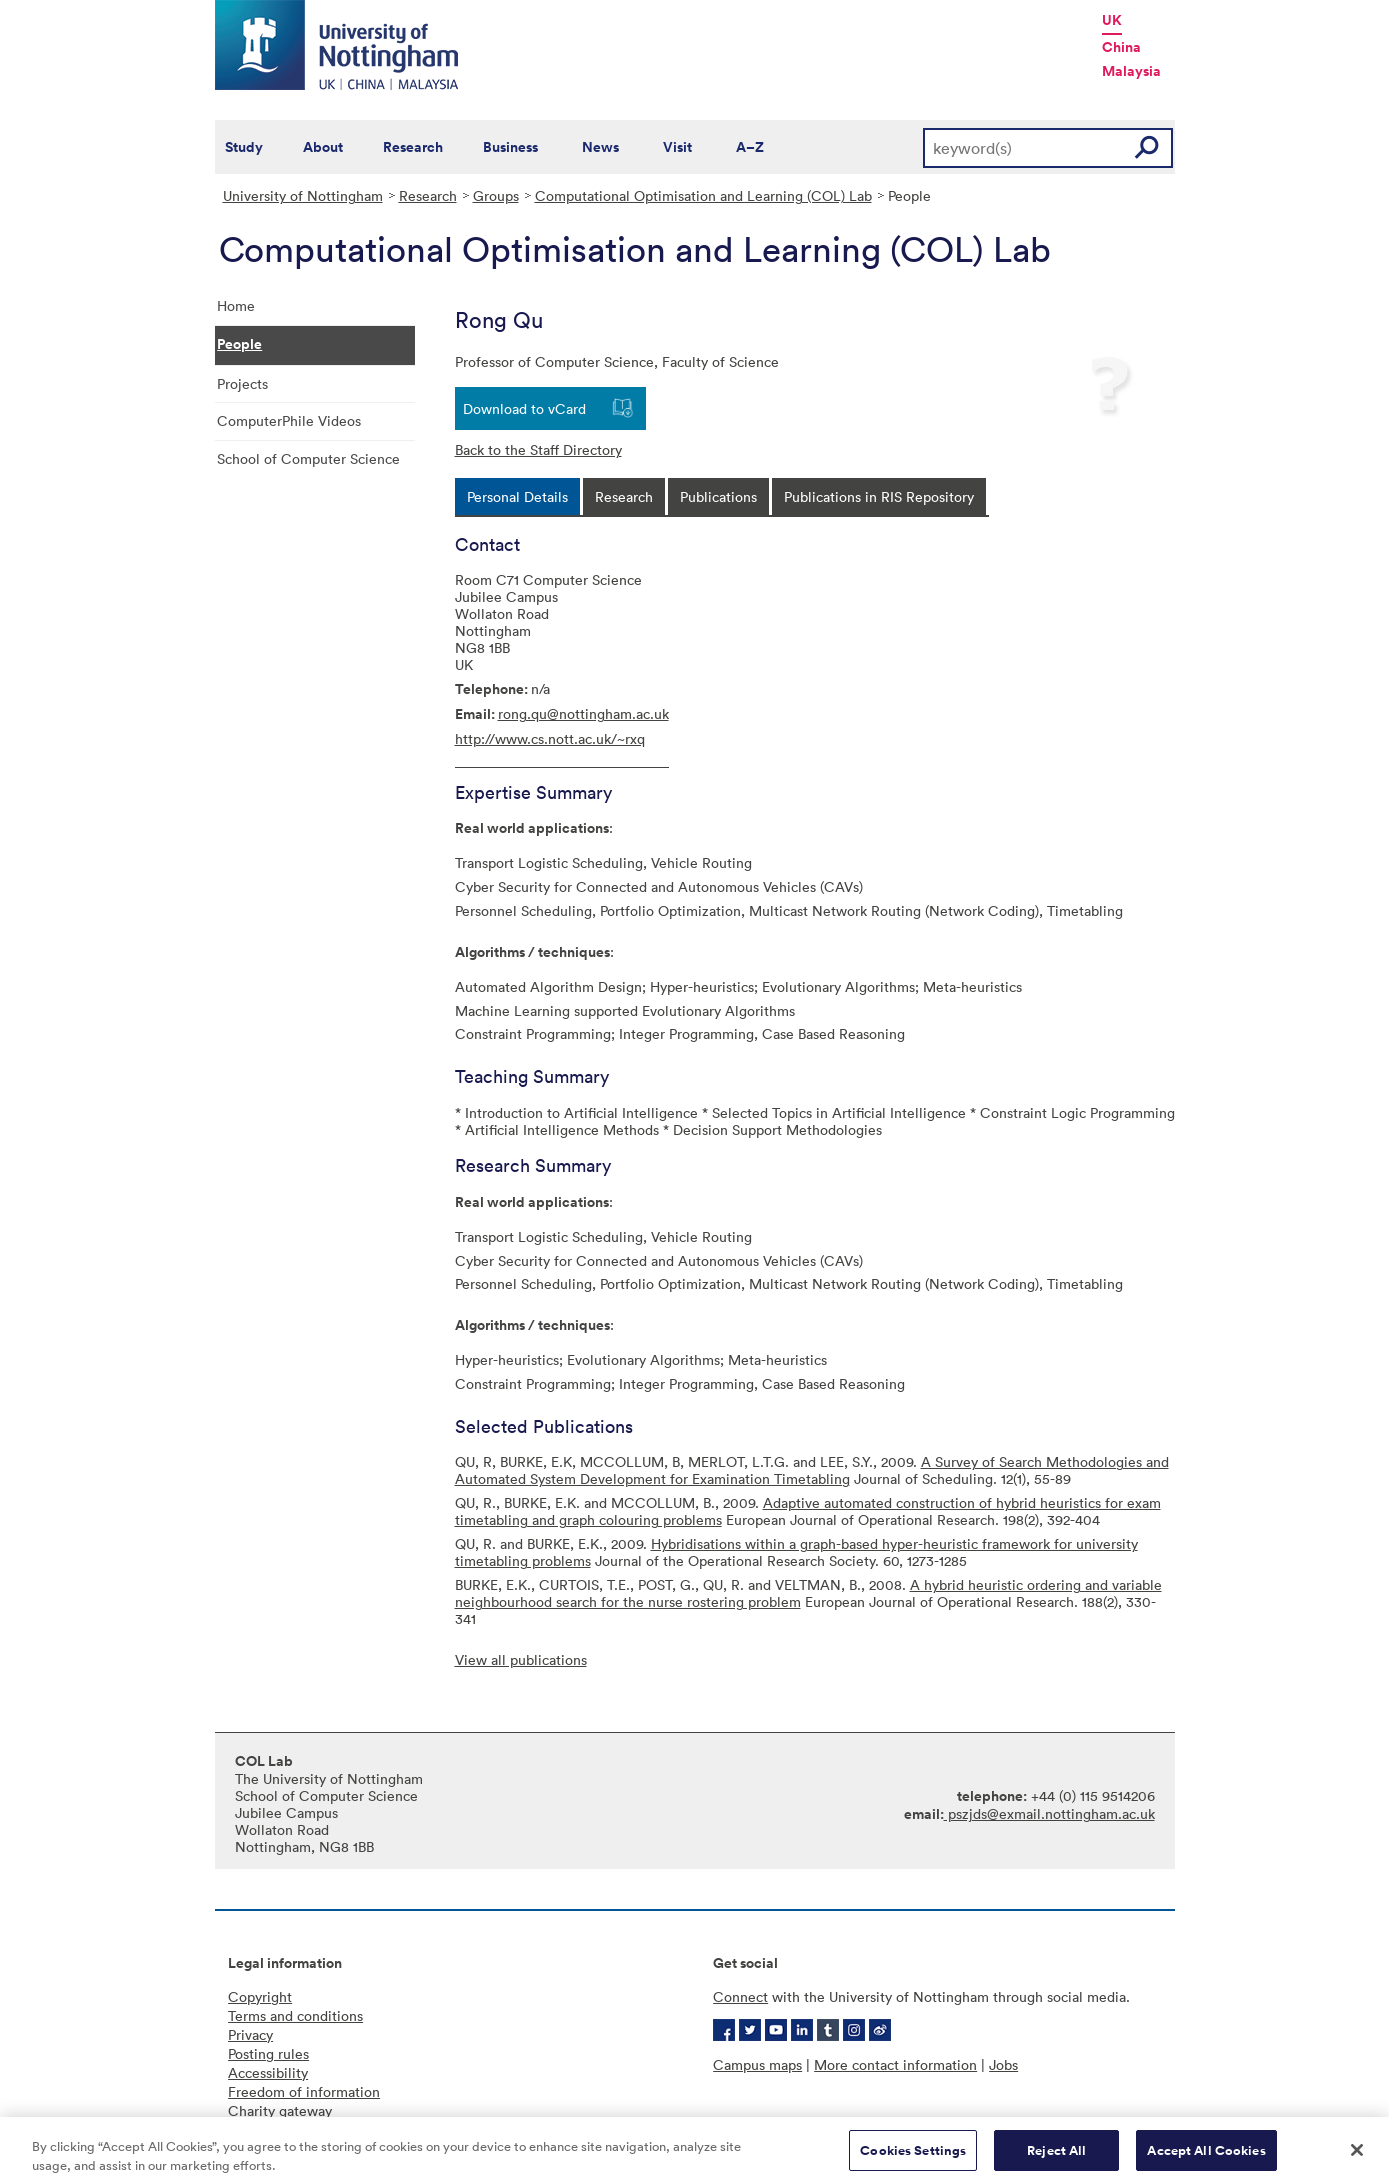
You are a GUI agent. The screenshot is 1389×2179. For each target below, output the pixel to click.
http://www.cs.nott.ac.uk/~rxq (550, 738)
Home (236, 305)
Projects (242, 383)
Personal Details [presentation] (517, 496)
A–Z (750, 147)
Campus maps (757, 2064)
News (600, 147)
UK (1112, 20)
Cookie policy (272, 2129)
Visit (677, 147)
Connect (740, 1996)
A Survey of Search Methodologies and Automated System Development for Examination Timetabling (812, 1470)
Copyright (260, 1996)
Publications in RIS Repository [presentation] (879, 496)
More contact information (895, 2064)
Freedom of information (304, 2091)
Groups (496, 195)
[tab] (517, 496)
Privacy (250, 2034)
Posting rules (268, 2053)
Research (413, 147)
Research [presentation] (624, 496)
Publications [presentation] (718, 496)
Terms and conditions (295, 2015)
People (239, 344)
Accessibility (268, 2072)
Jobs (1003, 2064)
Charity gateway (280, 2110)
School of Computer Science (308, 458)
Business (510, 147)
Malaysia (1131, 71)
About (323, 147)
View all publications (521, 1659)
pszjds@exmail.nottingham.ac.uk (1049, 1813)
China (1121, 47)
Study (244, 147)
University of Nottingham (303, 195)
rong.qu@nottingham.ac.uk (583, 713)
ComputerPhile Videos (289, 420)
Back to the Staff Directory (538, 449)
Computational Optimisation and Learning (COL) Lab (703, 195)
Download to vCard (524, 408)
